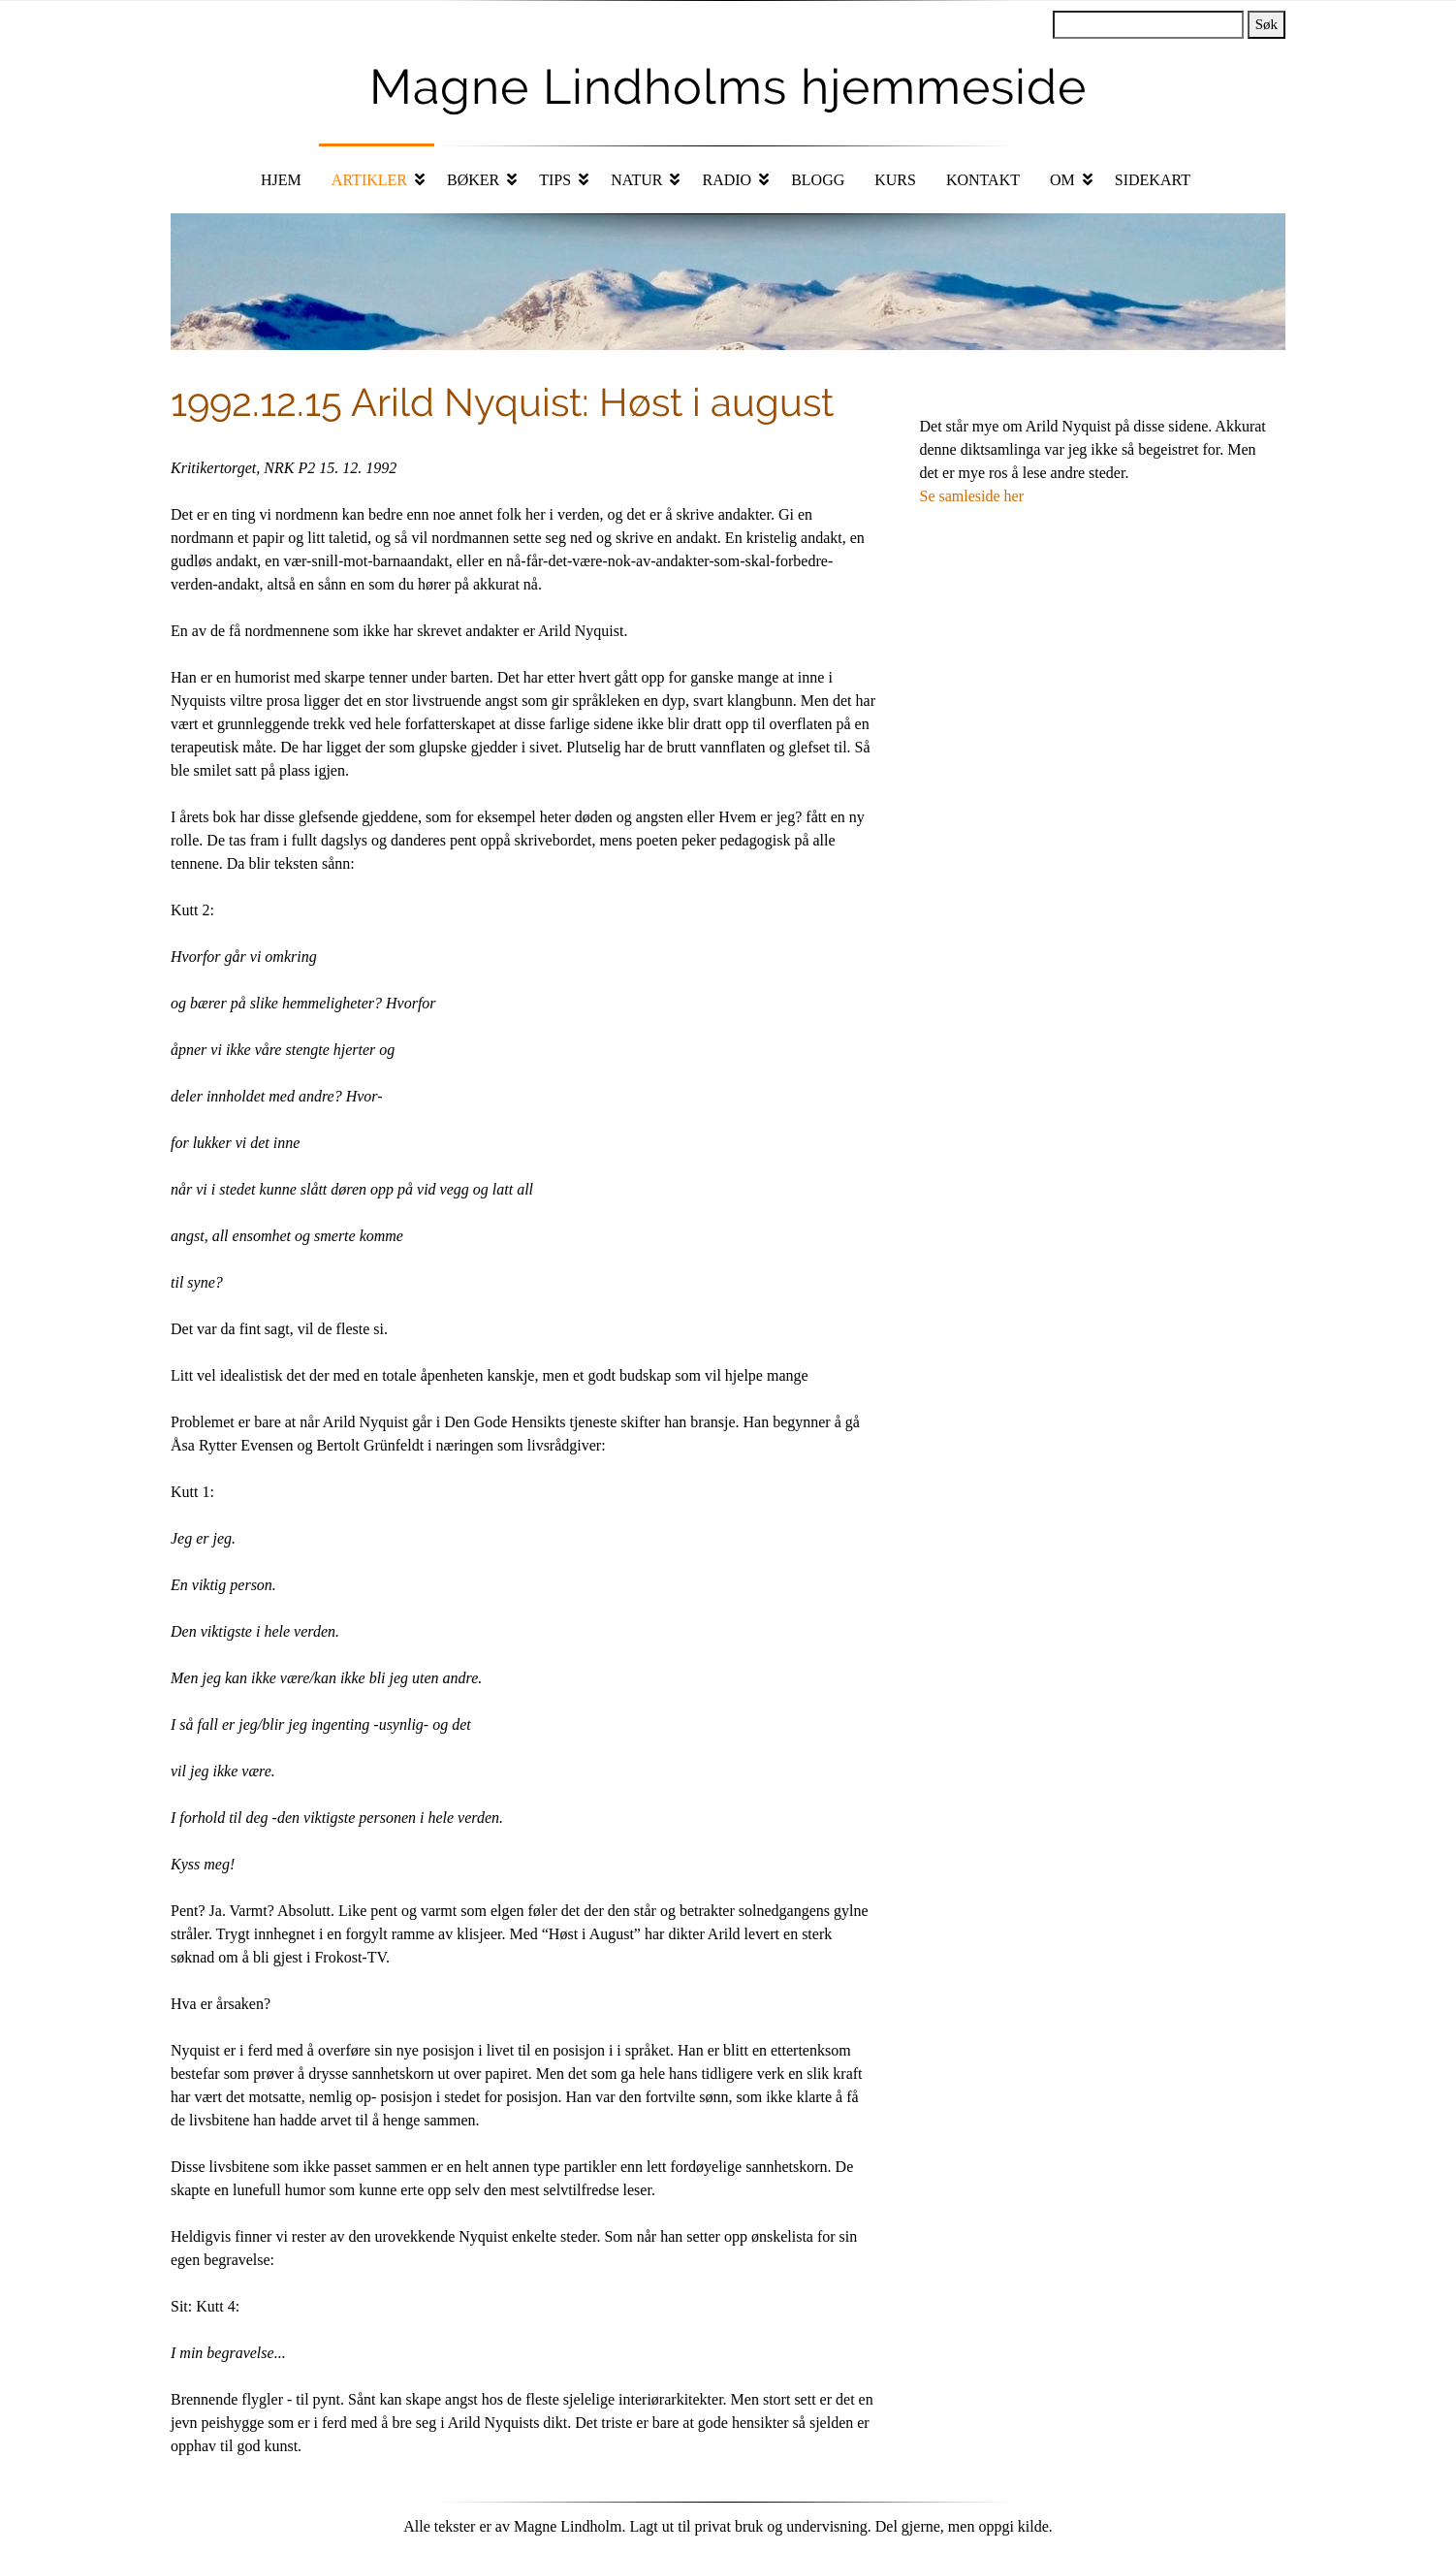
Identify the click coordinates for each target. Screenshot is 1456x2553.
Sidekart (1152, 180)
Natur (636, 180)
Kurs (895, 180)
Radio (726, 180)
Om (1062, 180)
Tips (555, 180)
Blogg (817, 180)
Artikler (369, 180)
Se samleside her (972, 496)
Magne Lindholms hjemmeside (728, 86)
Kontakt (983, 180)
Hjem (281, 180)
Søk (1266, 24)
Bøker (473, 180)
